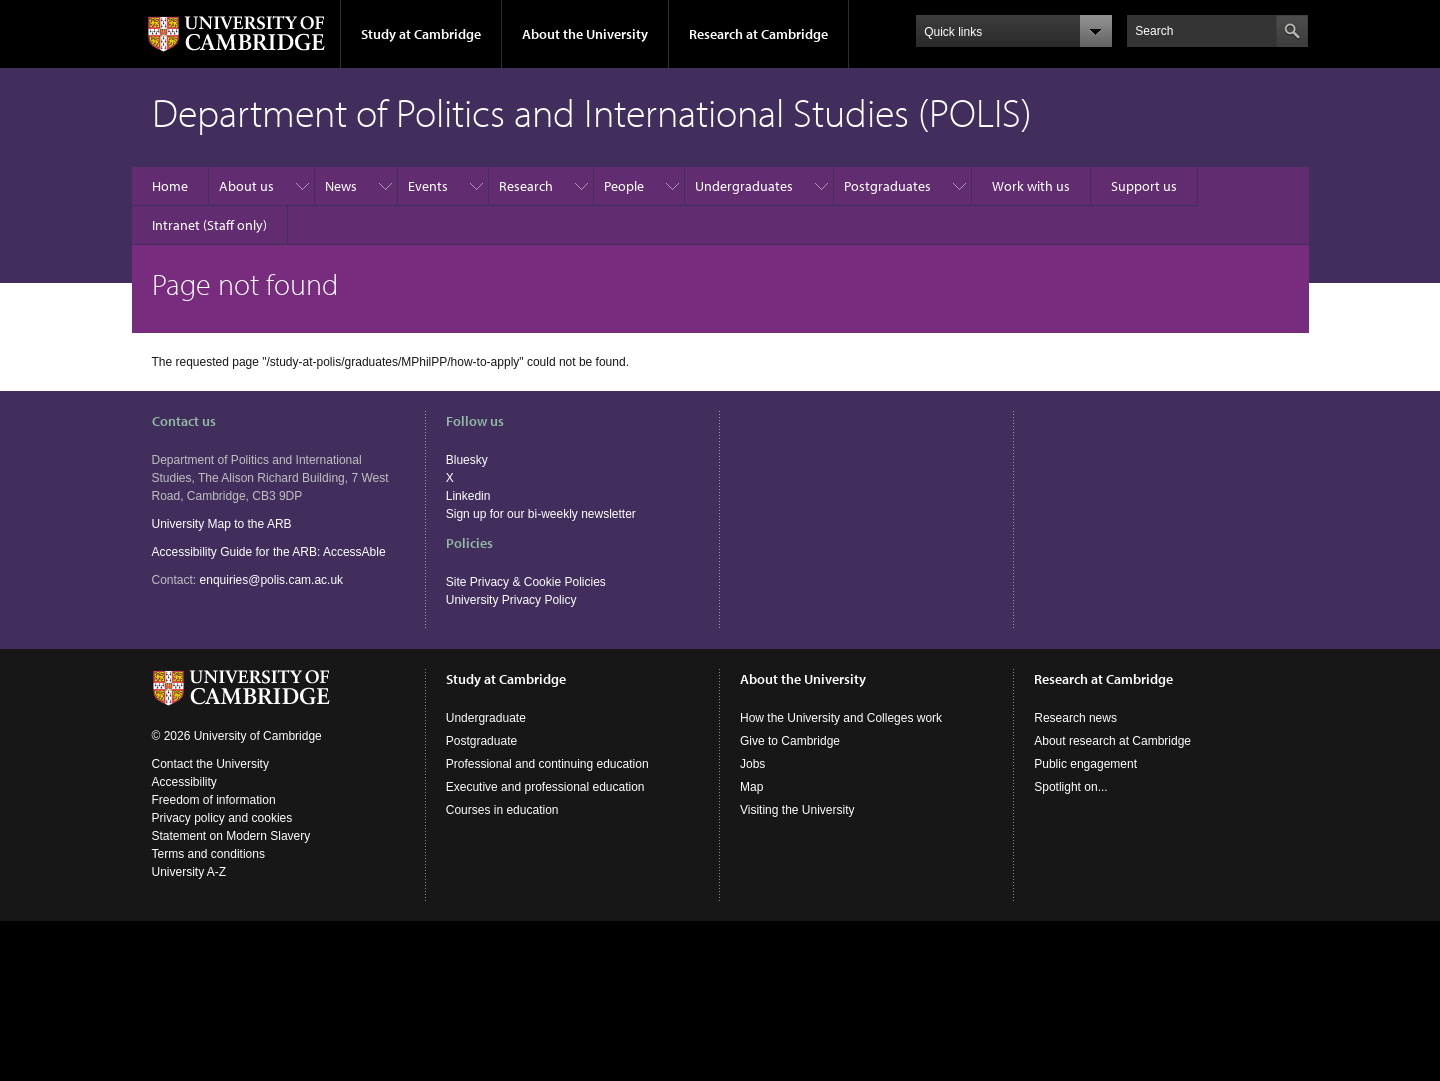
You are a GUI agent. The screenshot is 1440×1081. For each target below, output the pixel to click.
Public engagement (1085, 764)
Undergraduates (744, 186)
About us (246, 186)
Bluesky (467, 460)
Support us (1144, 186)
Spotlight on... (1070, 787)
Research (526, 186)
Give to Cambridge (790, 741)
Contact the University (210, 764)
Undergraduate (486, 718)
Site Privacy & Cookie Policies (526, 582)
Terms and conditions (208, 854)
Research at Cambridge (758, 34)
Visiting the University (797, 810)
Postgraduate (481, 741)
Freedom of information (214, 800)
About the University (585, 34)
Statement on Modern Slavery (231, 836)
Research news (1075, 718)
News (341, 186)
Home (170, 186)
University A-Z (189, 872)
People (624, 186)
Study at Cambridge (421, 34)
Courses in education (502, 810)
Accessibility (184, 782)
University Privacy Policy (511, 600)
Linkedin (468, 496)
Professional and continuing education (547, 764)
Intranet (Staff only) (209, 225)
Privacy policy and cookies (222, 818)
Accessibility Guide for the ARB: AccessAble (269, 552)
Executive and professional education (545, 787)
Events (428, 186)
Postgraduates (887, 186)
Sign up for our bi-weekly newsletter (541, 514)
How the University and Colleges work (841, 718)
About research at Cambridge (1112, 741)
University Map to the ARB (222, 524)
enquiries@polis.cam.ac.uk (272, 580)
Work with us (1031, 186)
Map (751, 787)
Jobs (752, 764)
